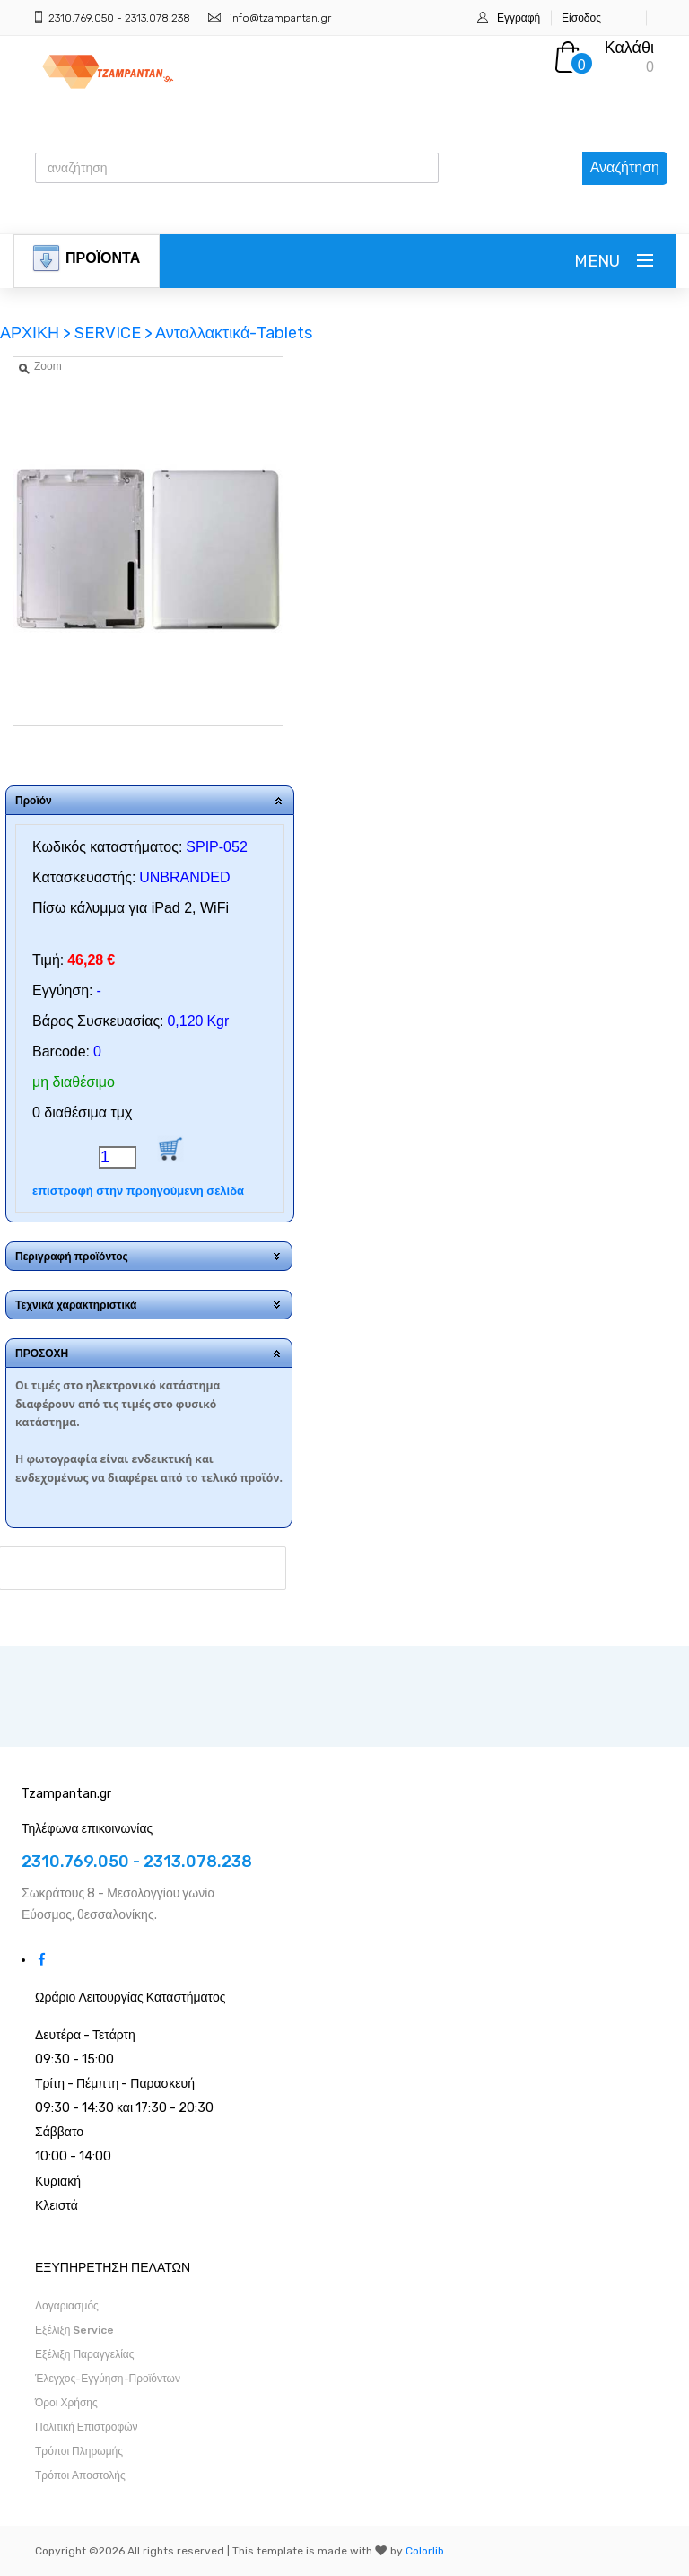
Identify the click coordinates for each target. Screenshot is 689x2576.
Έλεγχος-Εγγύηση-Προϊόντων (107, 2378)
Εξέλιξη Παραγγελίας (85, 2354)
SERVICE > (113, 333)
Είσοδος (581, 18)
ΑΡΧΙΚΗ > (37, 333)
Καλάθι (629, 47)
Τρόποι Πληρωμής (79, 2451)
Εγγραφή (518, 18)
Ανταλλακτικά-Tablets (233, 333)
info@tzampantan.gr (280, 18)
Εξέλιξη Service (74, 2330)
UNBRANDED (184, 877)
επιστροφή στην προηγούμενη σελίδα (138, 1190)
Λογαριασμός (67, 2306)
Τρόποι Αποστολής (80, 2475)
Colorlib (425, 2551)
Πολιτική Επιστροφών (86, 2427)
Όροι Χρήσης (66, 2402)
